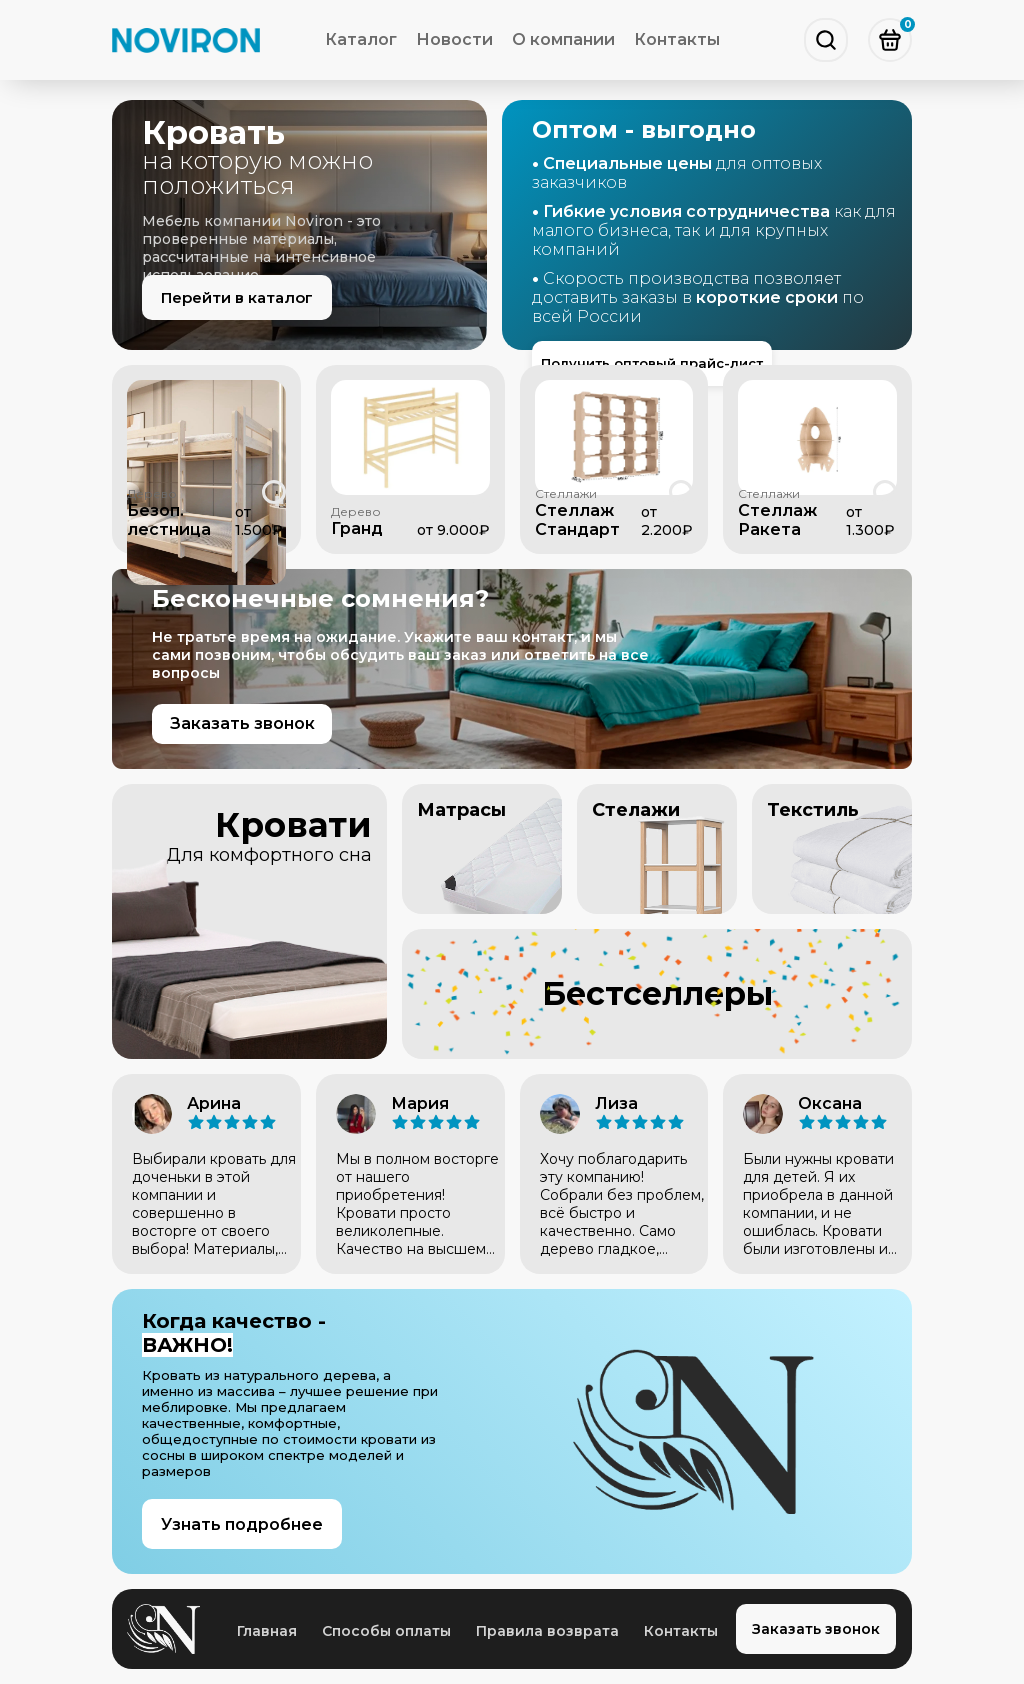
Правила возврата (547, 1631)
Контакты (677, 39)
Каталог (361, 39)
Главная (267, 1631)
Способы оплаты (386, 1631)
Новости (454, 39)
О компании (563, 39)
